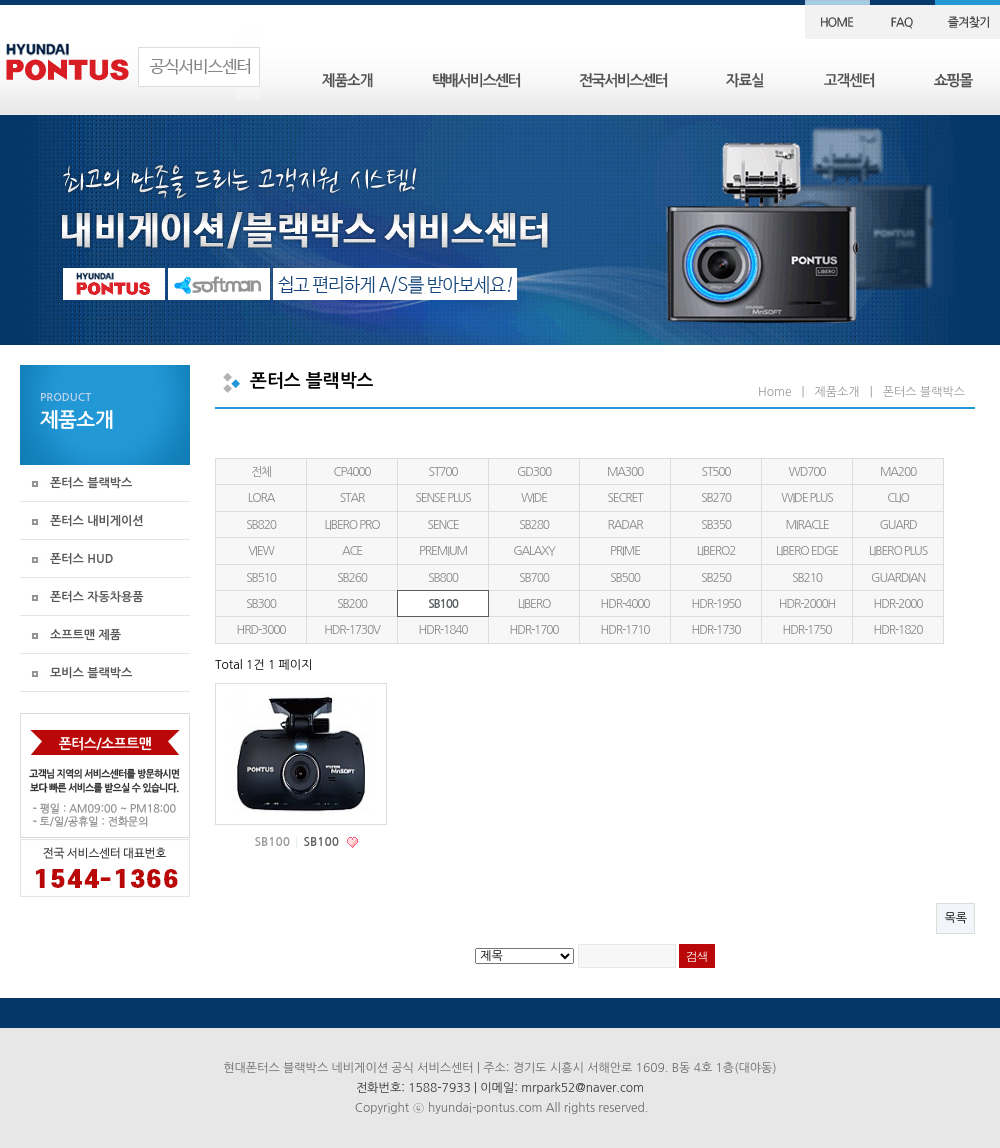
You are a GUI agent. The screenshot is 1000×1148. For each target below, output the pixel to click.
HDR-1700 (534, 630)
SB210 (807, 578)
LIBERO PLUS (898, 551)
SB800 (443, 578)
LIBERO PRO (352, 525)
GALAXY (534, 551)
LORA (261, 498)
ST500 (716, 472)
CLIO (897, 498)
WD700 (807, 472)
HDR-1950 (716, 604)
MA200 (898, 472)
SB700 (534, 578)
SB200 (352, 604)
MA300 (625, 472)
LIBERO (534, 604)
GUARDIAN (898, 578)
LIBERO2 (716, 551)
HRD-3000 (261, 630)
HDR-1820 (898, 630)
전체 (261, 472)
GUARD (897, 525)
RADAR (624, 525)
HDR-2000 (898, 604)
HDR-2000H (807, 604)
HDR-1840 (443, 630)
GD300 (534, 472)
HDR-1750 (807, 630)
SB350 (716, 525)
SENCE (442, 525)
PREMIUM (443, 551)
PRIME (625, 551)
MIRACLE (806, 525)
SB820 (261, 525)
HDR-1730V (352, 630)
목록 (955, 918)
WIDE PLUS (806, 498)
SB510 (261, 578)
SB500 (625, 578)
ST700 (443, 472)
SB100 (443, 604)
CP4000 (352, 472)
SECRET (624, 498)
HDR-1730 (716, 630)
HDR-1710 (625, 630)
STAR (352, 498)
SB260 (352, 578)
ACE (352, 551)
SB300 (261, 604)
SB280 (534, 525)
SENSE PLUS (443, 498)
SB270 (716, 498)
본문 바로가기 (0, 0)
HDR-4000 (625, 604)
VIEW (260, 551)
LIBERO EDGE (807, 551)
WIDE (534, 498)
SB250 (716, 578)
